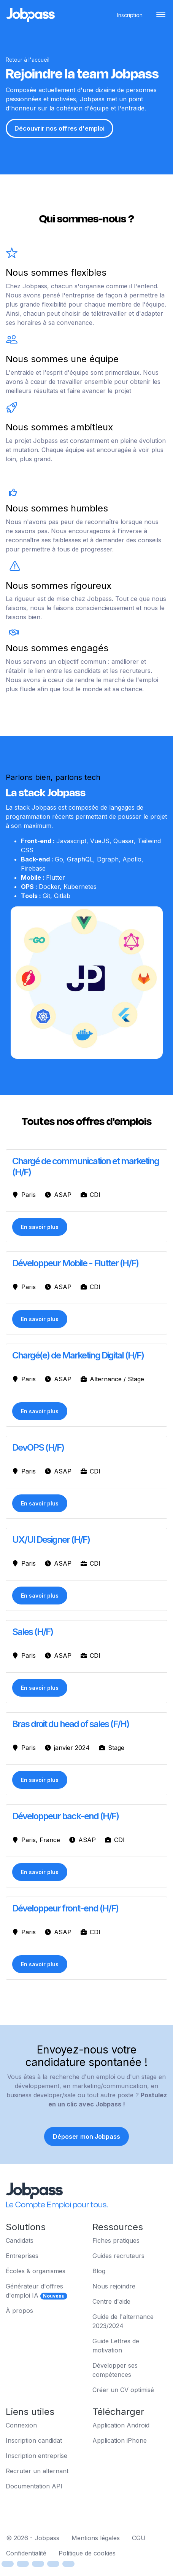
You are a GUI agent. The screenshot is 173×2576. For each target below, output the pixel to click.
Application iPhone (119, 2440)
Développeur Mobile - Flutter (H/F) (75, 1263)
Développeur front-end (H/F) (65, 1908)
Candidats (19, 2240)
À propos (19, 2310)
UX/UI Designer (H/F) (51, 1539)
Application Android (120, 2425)
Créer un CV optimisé (123, 2390)
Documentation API (34, 2486)
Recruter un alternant (37, 2471)
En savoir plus (40, 1227)
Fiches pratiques (116, 2240)
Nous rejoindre (113, 2286)
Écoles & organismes (35, 2271)
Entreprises (22, 2256)
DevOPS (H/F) (38, 1447)
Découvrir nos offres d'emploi (59, 128)
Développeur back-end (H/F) (65, 1816)
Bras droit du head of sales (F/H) (70, 1723)
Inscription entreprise (36, 2455)
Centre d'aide (111, 2301)
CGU (139, 2538)
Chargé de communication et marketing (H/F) (85, 1166)
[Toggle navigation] (161, 15)
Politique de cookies (87, 2553)
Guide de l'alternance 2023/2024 (123, 2321)
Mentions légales (95, 2538)
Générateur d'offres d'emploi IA (36, 2291)
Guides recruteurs (118, 2256)
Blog (98, 2271)
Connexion (21, 2425)
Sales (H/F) (32, 1631)
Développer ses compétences (115, 2370)
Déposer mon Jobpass (86, 2136)
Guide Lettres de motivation (115, 2345)
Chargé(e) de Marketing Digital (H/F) (78, 1355)
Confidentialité (26, 2553)
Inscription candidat (34, 2440)
